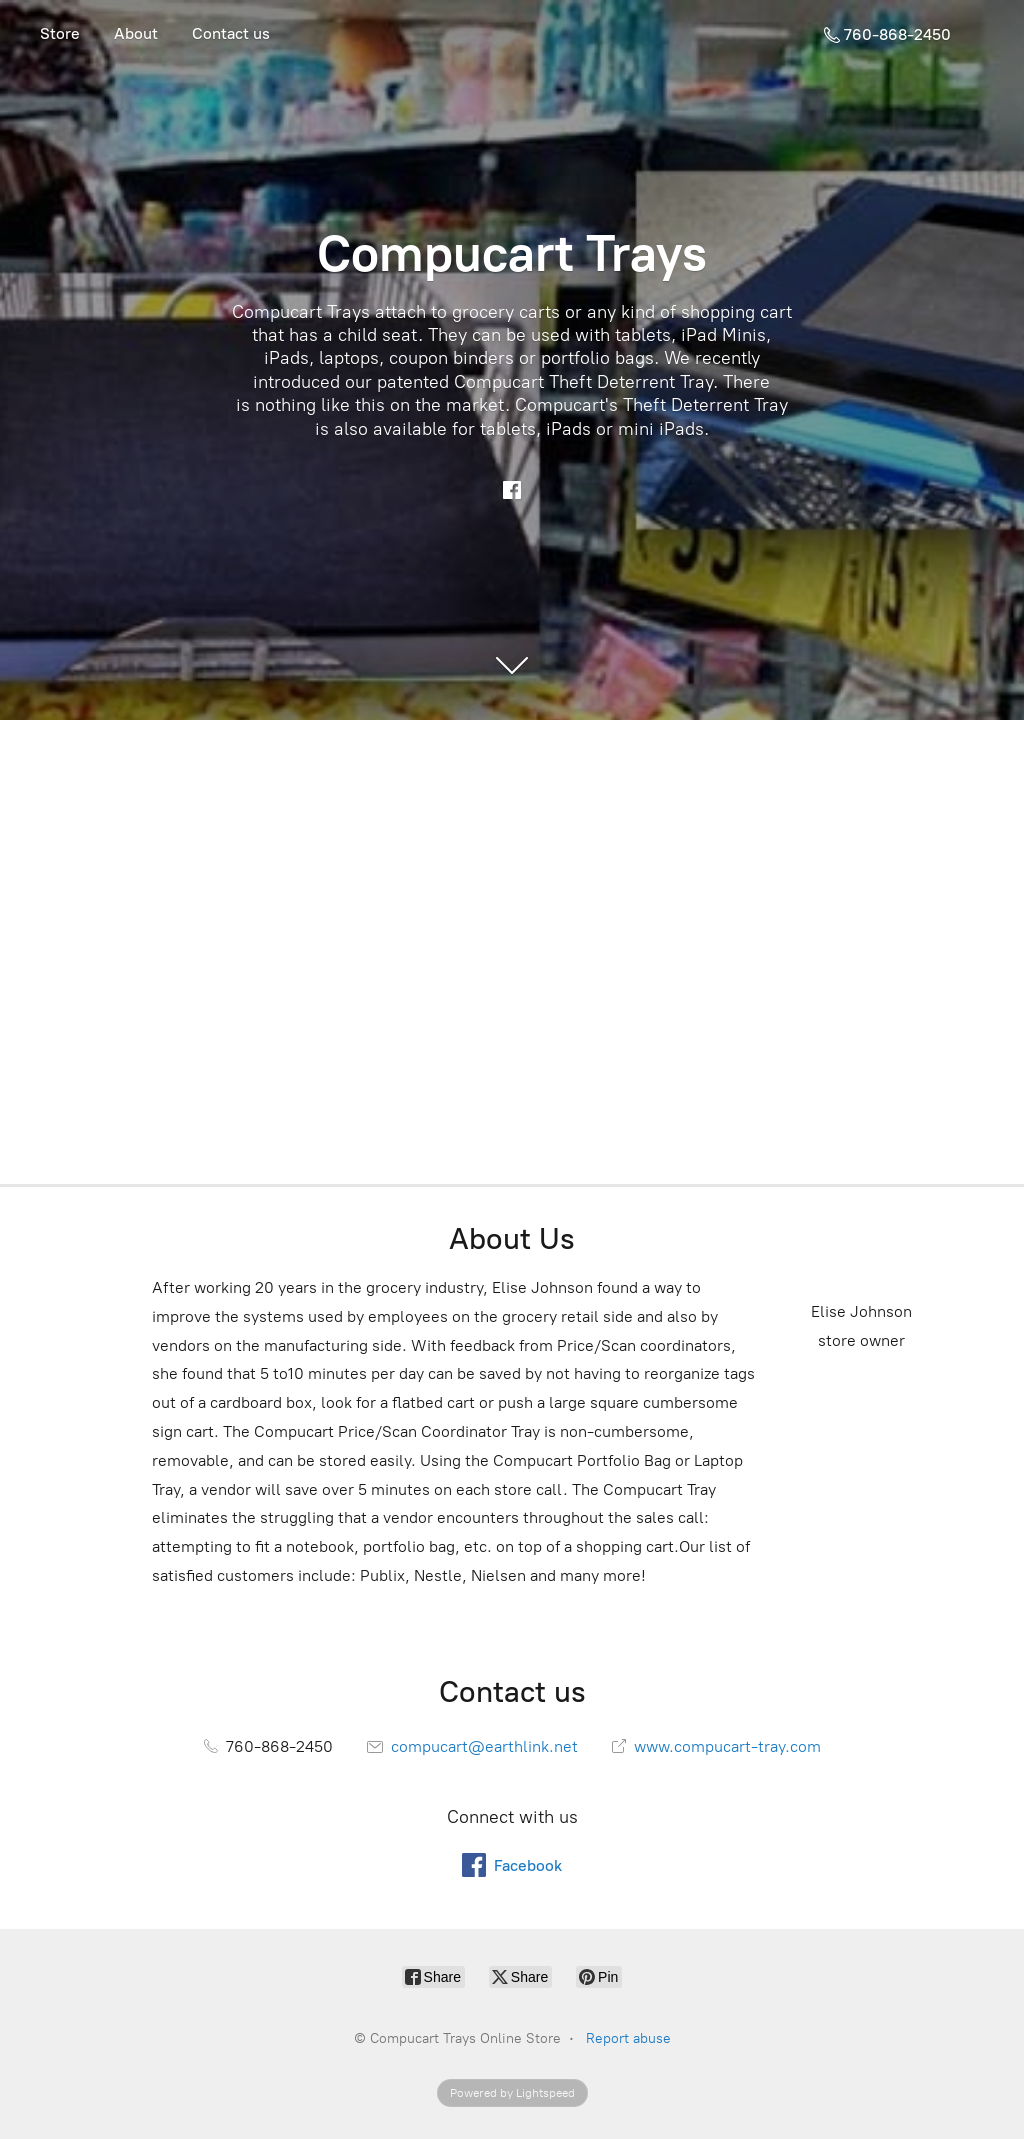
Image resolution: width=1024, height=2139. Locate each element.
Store (60, 33)
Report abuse (628, 2038)
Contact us (231, 33)
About (136, 33)
